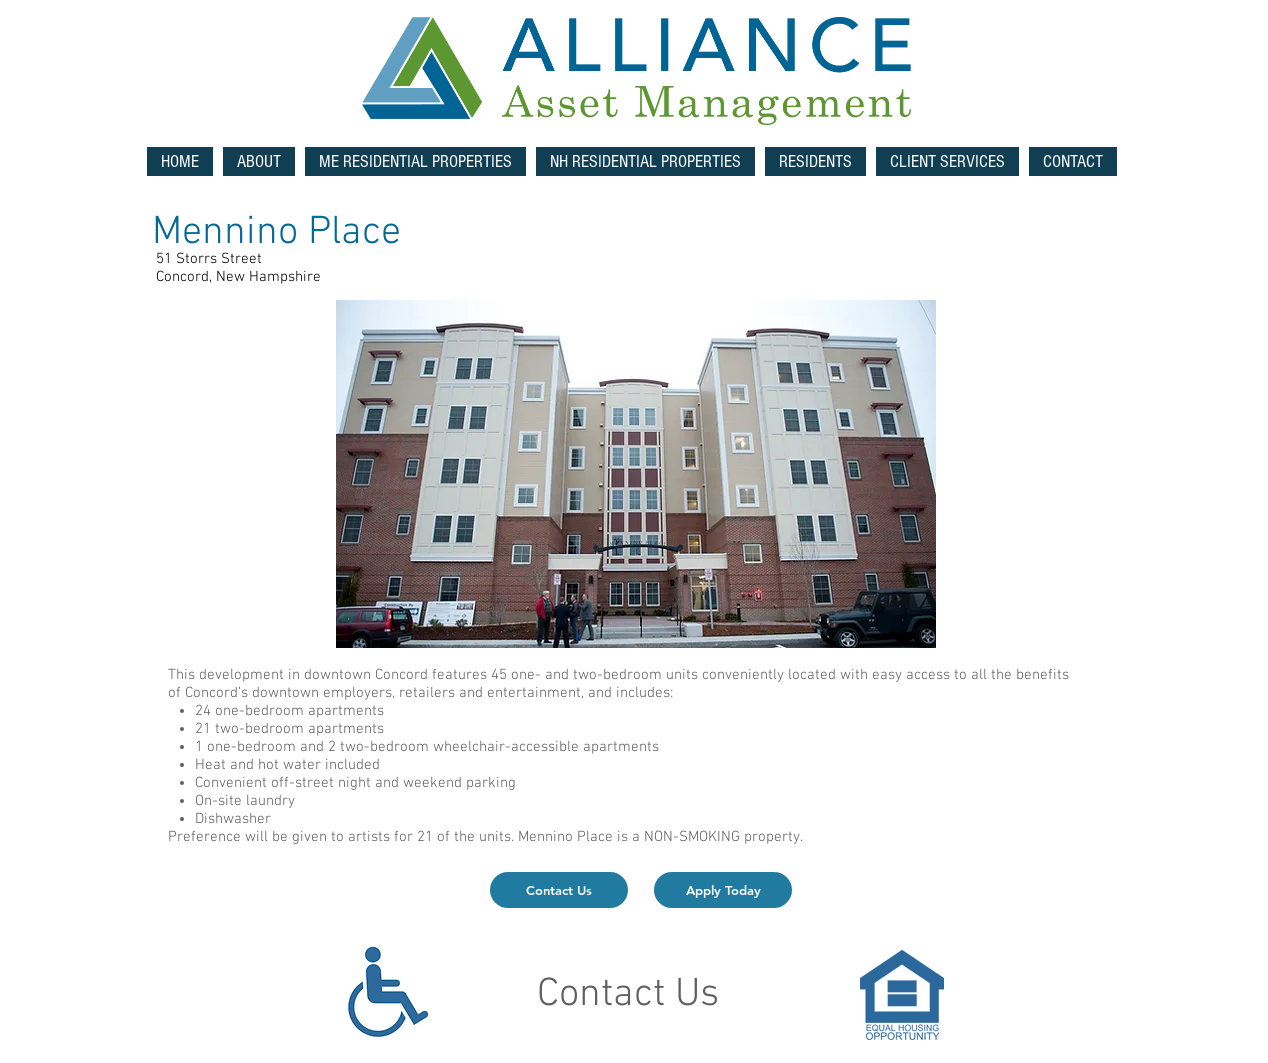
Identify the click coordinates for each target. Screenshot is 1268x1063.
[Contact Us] (559, 890)
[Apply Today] (723, 890)
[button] (415, 161)
